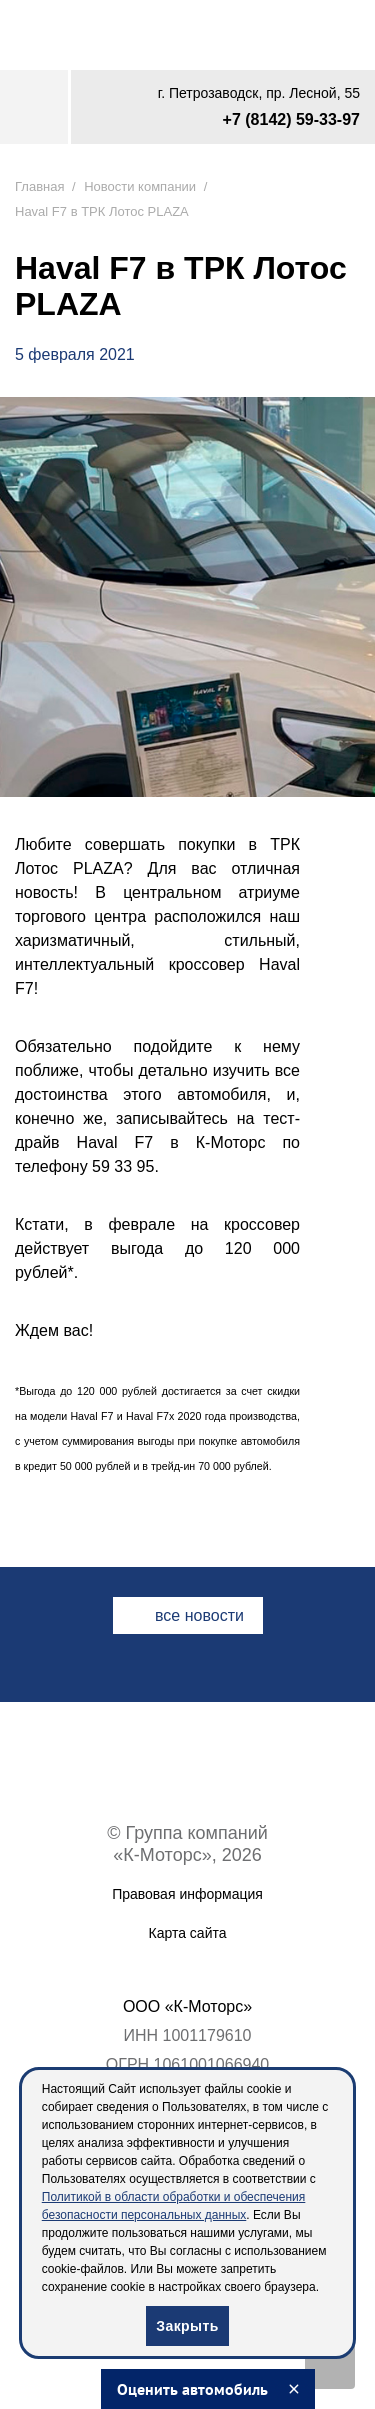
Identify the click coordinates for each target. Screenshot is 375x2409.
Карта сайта (188, 1933)
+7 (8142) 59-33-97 (291, 119)
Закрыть (187, 2326)
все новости (199, 1615)
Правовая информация (187, 1894)
